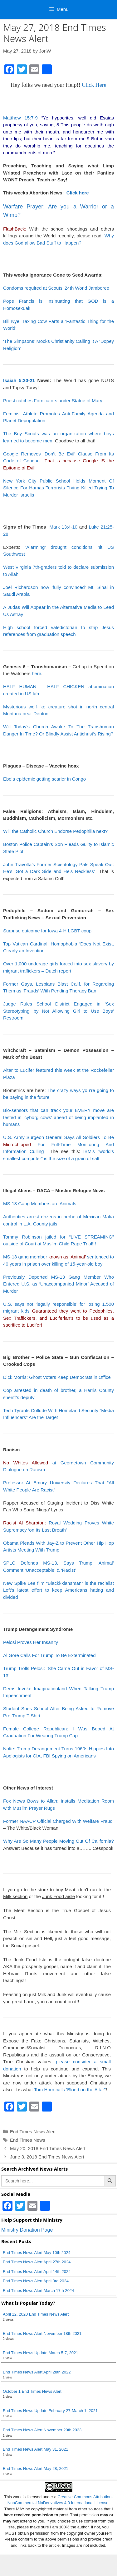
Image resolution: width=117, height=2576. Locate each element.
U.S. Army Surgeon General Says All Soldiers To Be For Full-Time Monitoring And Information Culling (58, 1144)
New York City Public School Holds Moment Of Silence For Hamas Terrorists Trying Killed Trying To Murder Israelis (58, 487)
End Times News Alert (33, 2131)
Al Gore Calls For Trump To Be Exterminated (49, 1655)
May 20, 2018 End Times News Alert (47, 2148)
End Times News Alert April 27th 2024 (37, 2262)
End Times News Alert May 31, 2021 (35, 2449)
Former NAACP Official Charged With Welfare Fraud (58, 1821)
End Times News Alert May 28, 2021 (35, 2468)
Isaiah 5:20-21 (19, 380)
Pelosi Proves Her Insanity (30, 1642)
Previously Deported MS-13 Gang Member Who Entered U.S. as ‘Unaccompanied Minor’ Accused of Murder (58, 1284)
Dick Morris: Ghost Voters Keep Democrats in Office (57, 1377)
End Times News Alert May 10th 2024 (37, 2252)
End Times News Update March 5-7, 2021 (40, 2352)
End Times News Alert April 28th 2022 (37, 2372)
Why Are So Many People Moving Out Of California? (58, 1841)
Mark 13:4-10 (63, 527)
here (36, 673)
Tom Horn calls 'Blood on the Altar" (70, 2089)
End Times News (27, 2140)
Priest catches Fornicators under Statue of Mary (52, 400)
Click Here (94, 85)
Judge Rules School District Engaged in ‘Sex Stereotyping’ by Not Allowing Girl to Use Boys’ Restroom (58, 1010)
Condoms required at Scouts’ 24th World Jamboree (56, 288)
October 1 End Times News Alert (32, 2391)
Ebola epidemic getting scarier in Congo (44, 779)
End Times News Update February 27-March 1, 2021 (50, 2410)
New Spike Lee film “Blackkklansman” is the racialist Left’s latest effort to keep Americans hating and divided (58, 1590)
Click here (77, 192)
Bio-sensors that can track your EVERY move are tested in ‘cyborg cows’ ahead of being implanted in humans (58, 1117)
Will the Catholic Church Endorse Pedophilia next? (55, 831)
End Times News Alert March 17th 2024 (38, 2290)
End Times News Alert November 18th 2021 (42, 2333)
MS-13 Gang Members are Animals (39, 1203)
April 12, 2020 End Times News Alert (36, 2314)
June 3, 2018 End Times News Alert (47, 2156)
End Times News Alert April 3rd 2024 (36, 2281)
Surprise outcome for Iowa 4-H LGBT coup (47, 930)
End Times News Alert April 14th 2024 (37, 2271)
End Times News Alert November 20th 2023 (42, 2430)
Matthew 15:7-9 (20, 117)
